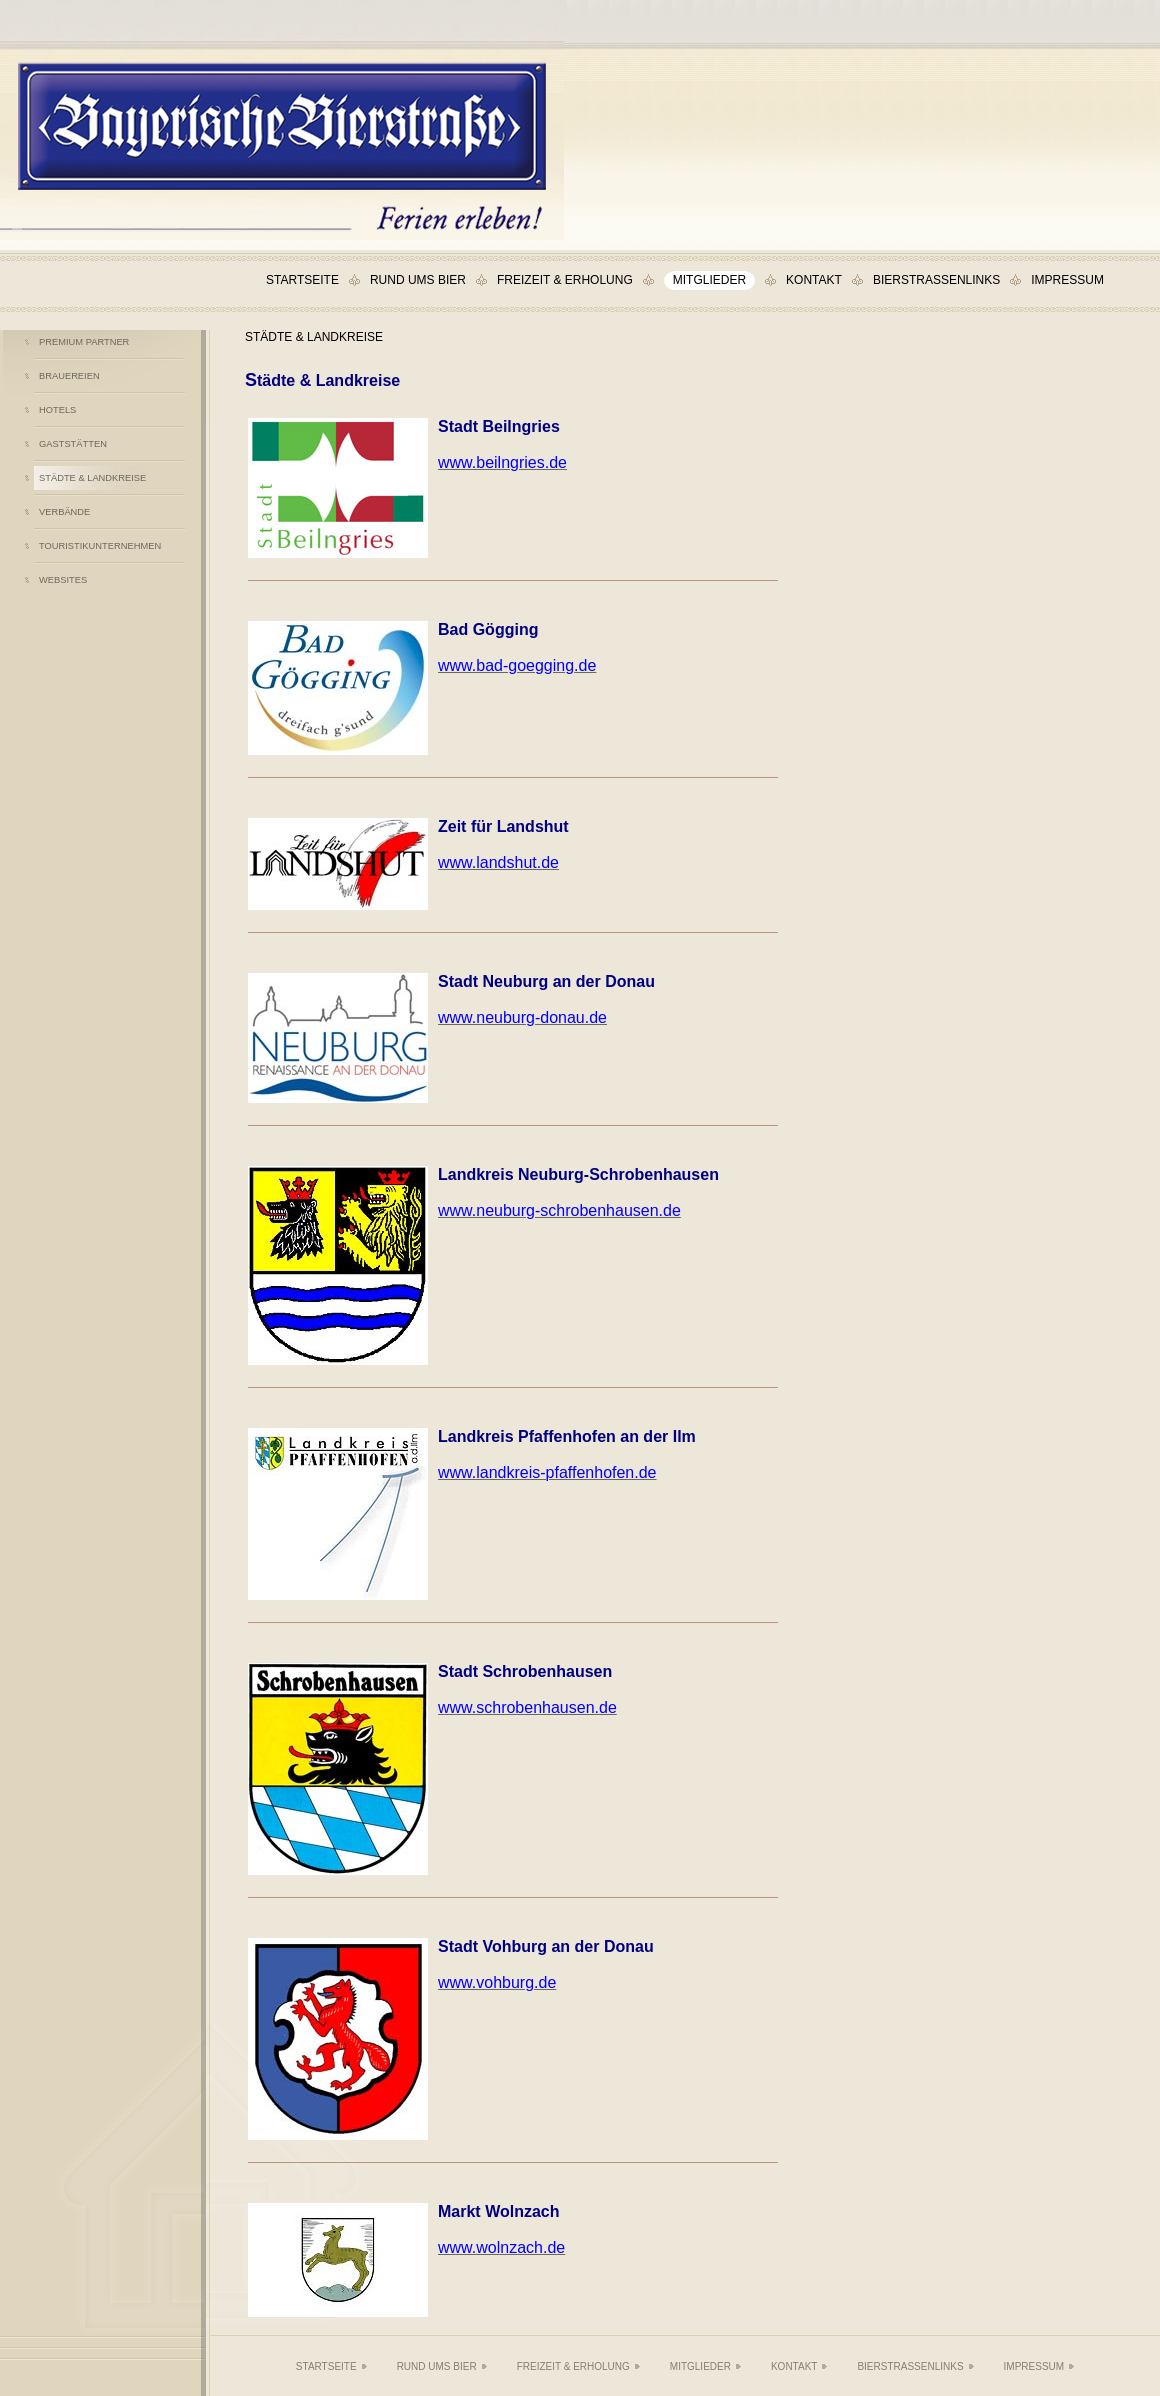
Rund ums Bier (418, 280)
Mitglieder (709, 280)
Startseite (302, 280)
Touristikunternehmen (100, 546)
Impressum (1067, 280)
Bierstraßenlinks (936, 280)
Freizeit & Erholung (565, 280)
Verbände (64, 512)
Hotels (57, 410)
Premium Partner (84, 342)
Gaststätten (73, 444)
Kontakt (814, 280)
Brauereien (69, 376)
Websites (63, 580)
